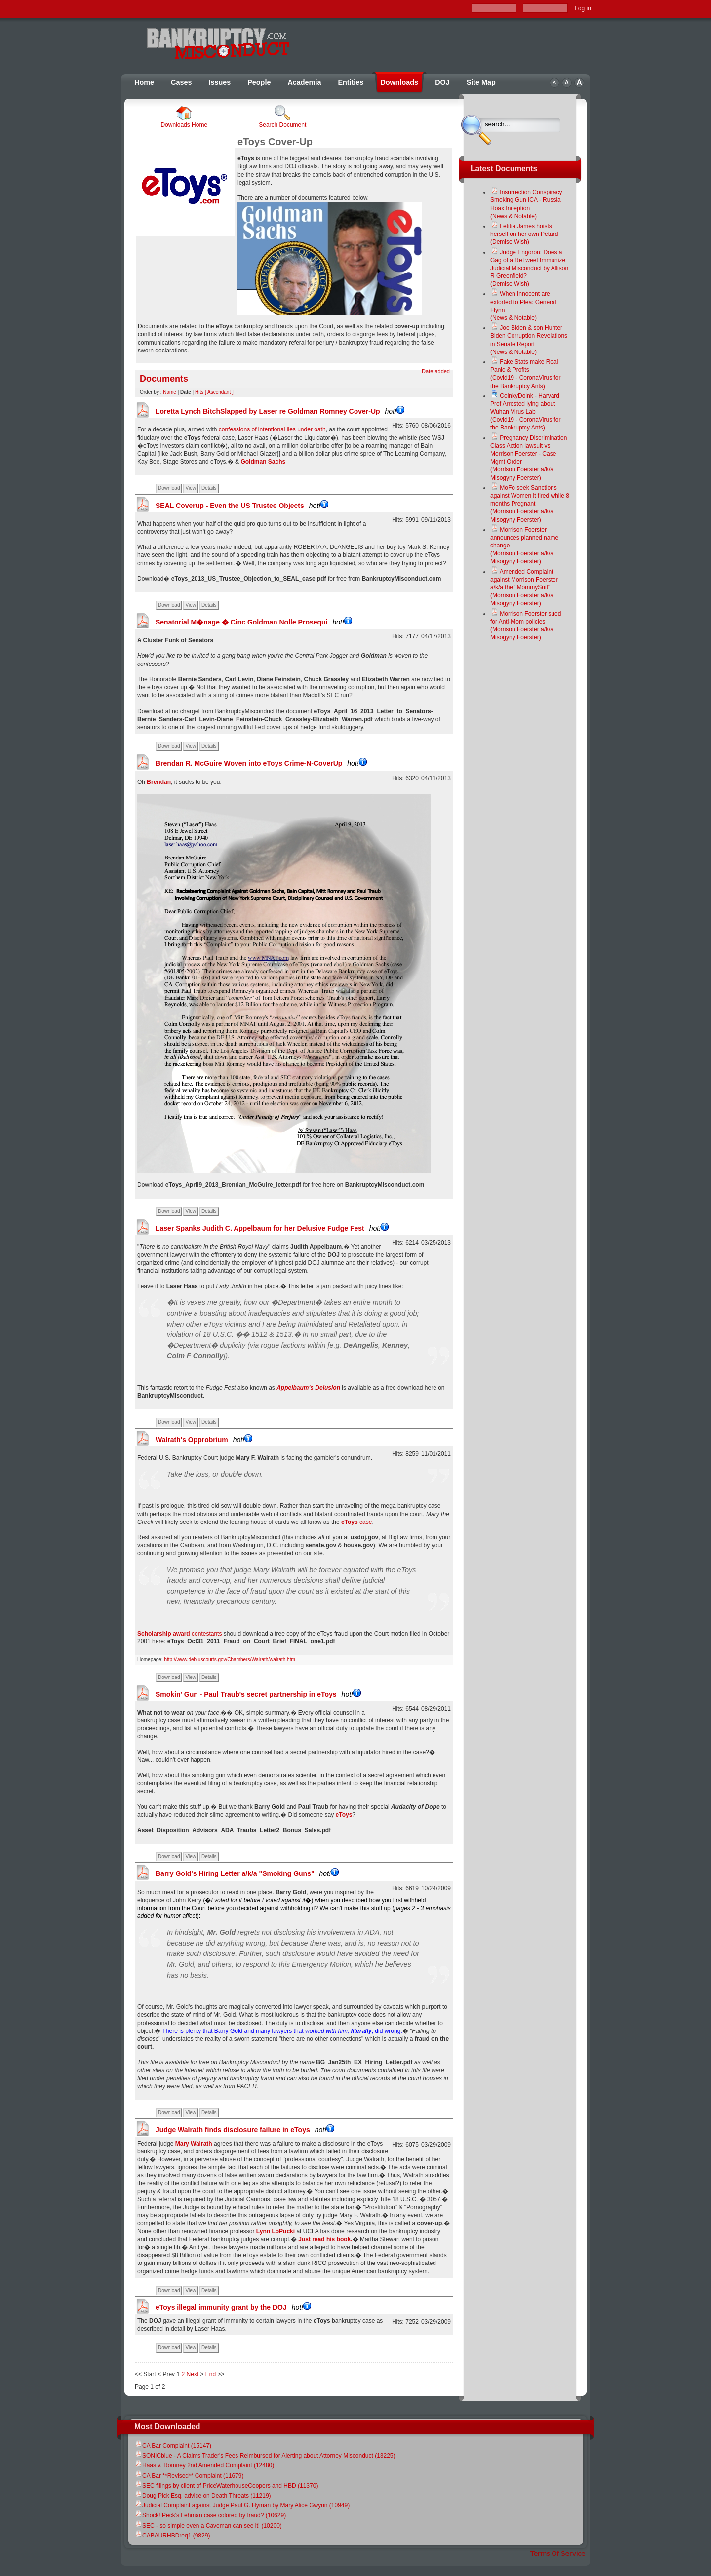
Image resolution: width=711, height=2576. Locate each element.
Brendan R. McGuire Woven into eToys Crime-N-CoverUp (261, 763)
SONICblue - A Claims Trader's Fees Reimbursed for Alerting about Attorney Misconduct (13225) (264, 2455)
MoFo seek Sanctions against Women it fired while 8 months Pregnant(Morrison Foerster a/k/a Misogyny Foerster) (529, 503)
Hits (199, 392)
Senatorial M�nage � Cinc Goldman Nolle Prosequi (254, 622)
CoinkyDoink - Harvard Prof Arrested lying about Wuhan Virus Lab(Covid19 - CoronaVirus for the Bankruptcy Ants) (525, 411)
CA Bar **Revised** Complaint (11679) (188, 2475)
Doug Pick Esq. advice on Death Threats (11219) (202, 2495)
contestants (179, 1633)
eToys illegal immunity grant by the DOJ (233, 2307)
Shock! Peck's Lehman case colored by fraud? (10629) (210, 2515)
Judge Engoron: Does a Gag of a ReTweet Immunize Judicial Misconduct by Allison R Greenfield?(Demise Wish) (529, 268)
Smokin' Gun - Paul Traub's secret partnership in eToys (258, 1694)
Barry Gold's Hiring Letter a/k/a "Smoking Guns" (247, 1873)
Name (169, 392)
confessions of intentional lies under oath (271, 429)
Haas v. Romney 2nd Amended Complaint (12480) (204, 2465)
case (356, 1522)
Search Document (282, 116)
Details (209, 488)
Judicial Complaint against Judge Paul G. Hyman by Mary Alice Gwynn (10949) (242, 2505)
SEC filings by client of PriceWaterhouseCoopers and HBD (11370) (226, 2485)
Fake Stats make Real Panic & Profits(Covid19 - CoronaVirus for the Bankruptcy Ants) (525, 374)
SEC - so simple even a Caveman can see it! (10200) (208, 2525)
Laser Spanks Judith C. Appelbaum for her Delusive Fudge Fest (272, 1228)
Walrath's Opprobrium (204, 1440)
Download (169, 488)
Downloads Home (183, 116)
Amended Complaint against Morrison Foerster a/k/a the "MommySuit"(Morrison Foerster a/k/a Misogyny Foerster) (524, 587)
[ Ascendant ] (219, 392)
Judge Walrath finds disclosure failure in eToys (245, 2130)
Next (192, 2374)
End (210, 2374)
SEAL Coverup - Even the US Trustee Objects (242, 505)
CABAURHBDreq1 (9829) (172, 2535)
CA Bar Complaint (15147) (172, 2445)
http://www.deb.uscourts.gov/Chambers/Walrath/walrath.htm (229, 1659)
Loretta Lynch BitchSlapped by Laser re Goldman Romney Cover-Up (280, 411)
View (190, 488)
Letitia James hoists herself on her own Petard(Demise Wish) (524, 234)
